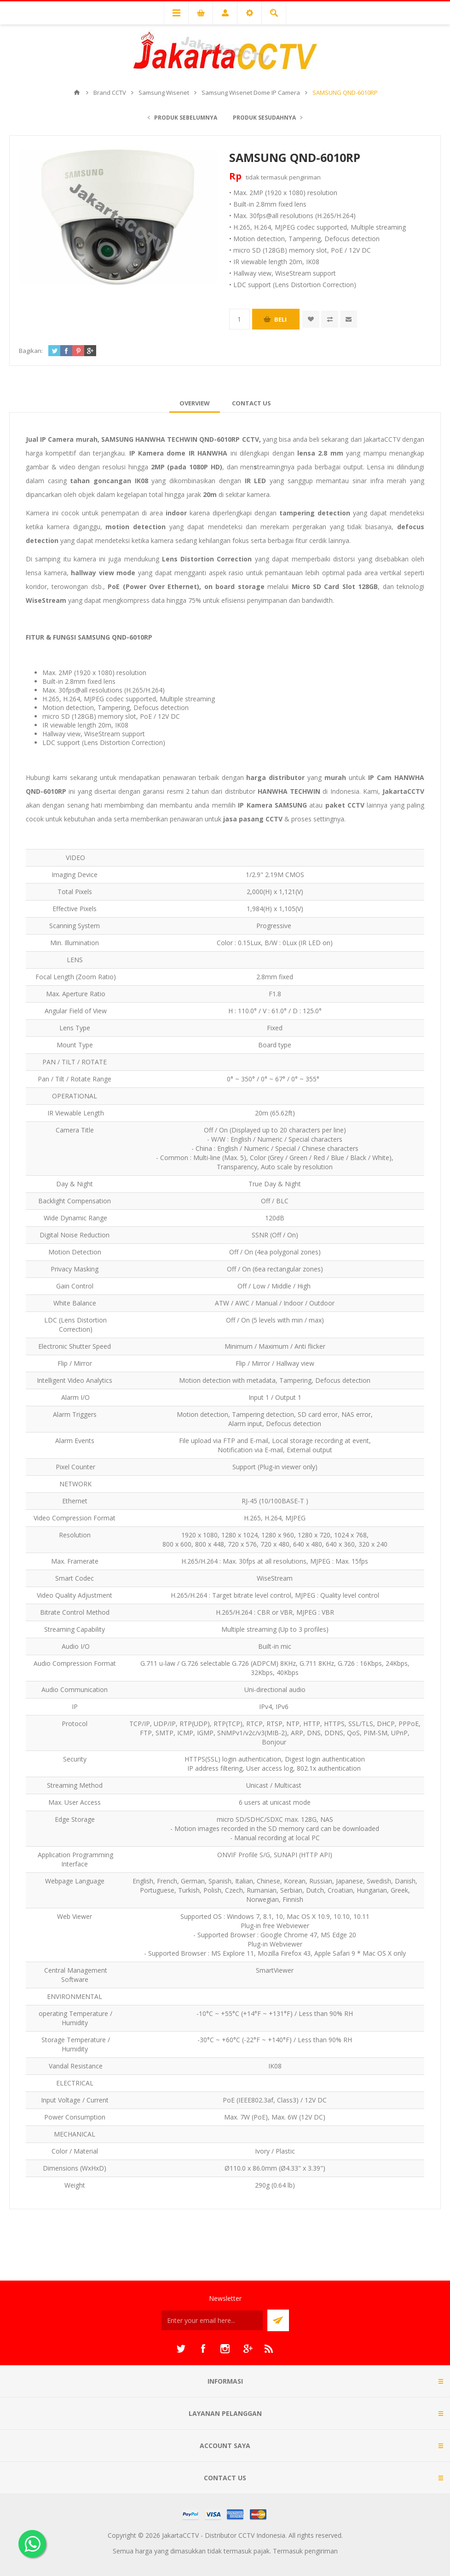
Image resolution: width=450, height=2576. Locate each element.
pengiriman (305, 177)
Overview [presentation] (194, 403)
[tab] (194, 403)
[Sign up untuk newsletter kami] (212, 2320)
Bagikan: (31, 351)
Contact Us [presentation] (251, 403)
